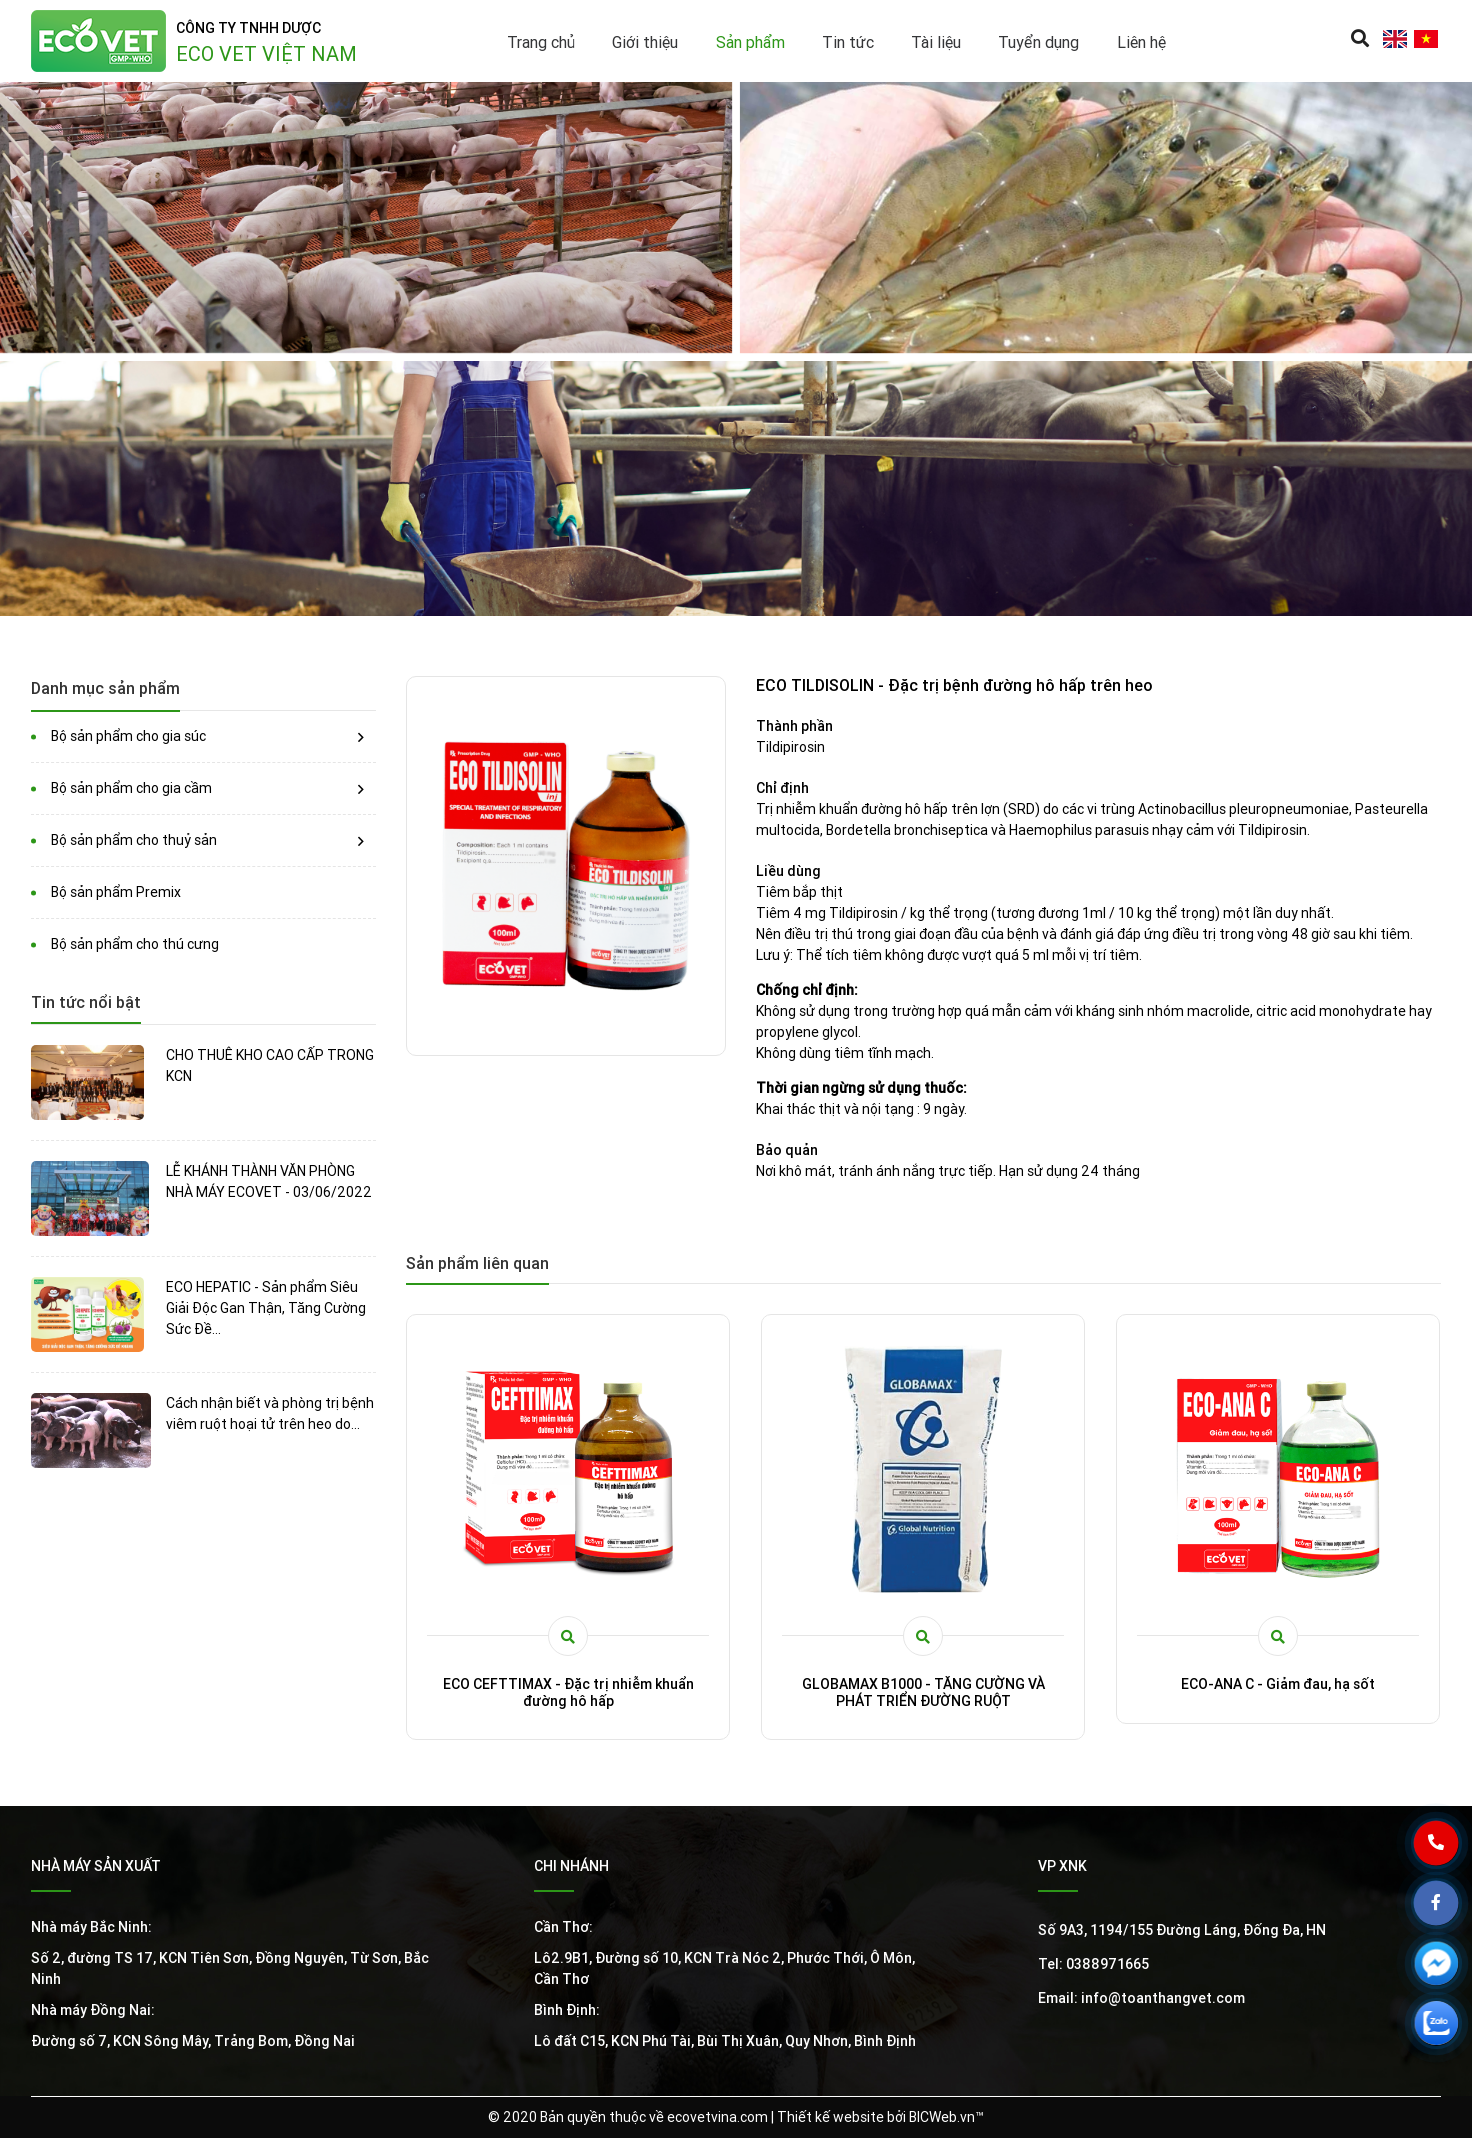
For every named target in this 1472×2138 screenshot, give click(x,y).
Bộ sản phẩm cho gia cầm (131, 788)
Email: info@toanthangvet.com (1141, 1998)
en (1394, 39)
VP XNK (1062, 1866)
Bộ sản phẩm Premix (116, 892)
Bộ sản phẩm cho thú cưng (135, 944)
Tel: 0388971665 (1093, 1964)
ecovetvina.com (717, 2117)
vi (1425, 39)
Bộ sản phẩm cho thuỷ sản (134, 840)
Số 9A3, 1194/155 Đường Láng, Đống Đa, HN (1182, 1930)
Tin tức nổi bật (86, 1002)
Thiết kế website (830, 2117)
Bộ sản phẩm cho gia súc (128, 736)
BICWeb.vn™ (946, 2117)
